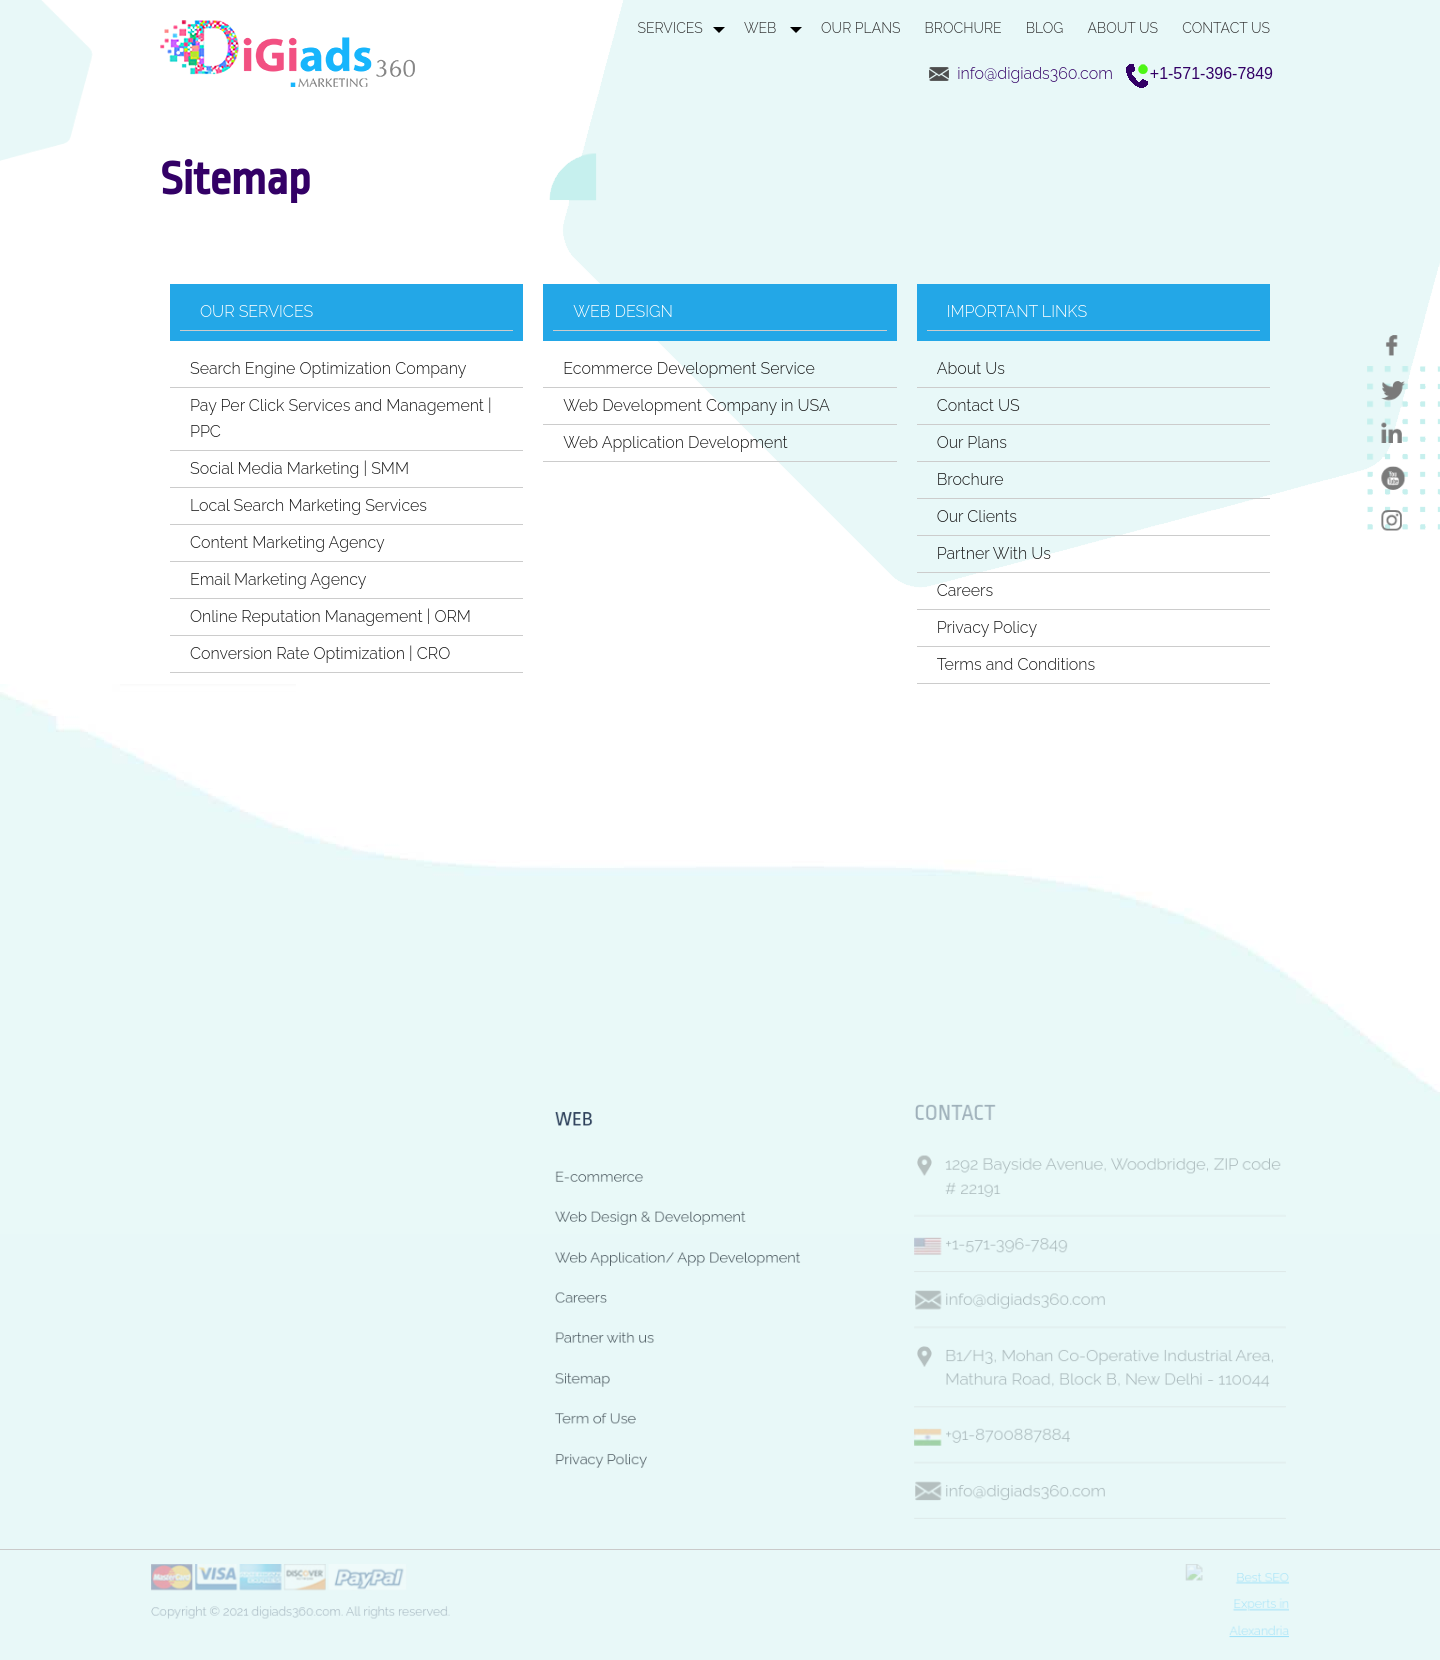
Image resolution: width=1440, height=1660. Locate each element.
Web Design (623, 311)
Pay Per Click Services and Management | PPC (341, 418)
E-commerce (580, 1154)
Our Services (256, 311)
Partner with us (586, 1341)
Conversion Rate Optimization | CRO (320, 653)
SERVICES (669, 28)
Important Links (1017, 311)
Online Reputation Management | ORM (330, 616)
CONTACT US (1226, 28)
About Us (971, 368)
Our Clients (977, 516)
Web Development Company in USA (696, 405)
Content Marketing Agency (287, 542)
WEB (762, 28)
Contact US (978, 405)
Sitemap (561, 1388)
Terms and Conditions (1016, 664)
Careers (965, 590)
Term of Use (576, 1434)
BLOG (1045, 28)
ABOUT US (1122, 28)
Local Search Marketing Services (308, 505)
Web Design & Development (639, 1200)
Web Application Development (675, 442)
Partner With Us (994, 553)
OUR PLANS (860, 28)
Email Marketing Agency (278, 579)
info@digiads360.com (1035, 73)
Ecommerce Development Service (688, 368)
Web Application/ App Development (671, 1247)
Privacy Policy (987, 627)
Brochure (970, 479)
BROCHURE (963, 28)
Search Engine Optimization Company (328, 368)
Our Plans (972, 442)
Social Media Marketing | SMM (299, 468)
